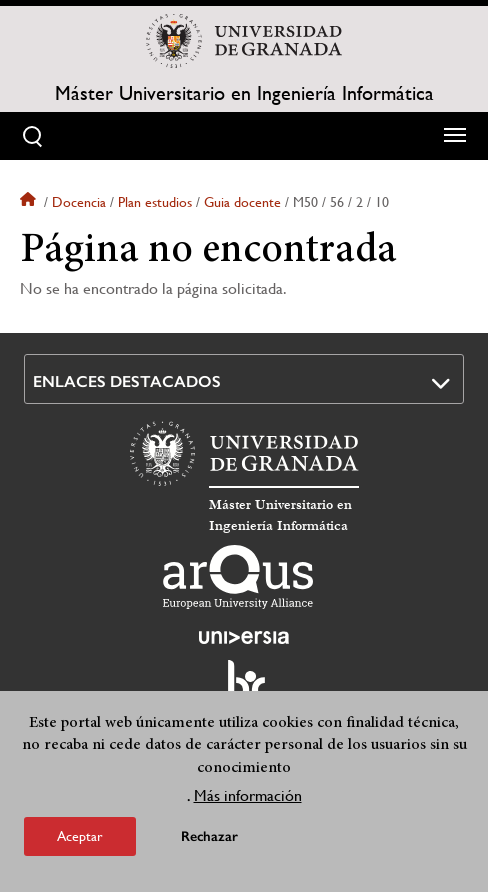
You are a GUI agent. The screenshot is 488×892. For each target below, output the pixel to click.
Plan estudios (155, 202)
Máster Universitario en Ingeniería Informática (244, 94)
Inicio (30, 202)
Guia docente (242, 202)
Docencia (79, 202)
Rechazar (209, 836)
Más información (248, 795)
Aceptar (80, 836)
